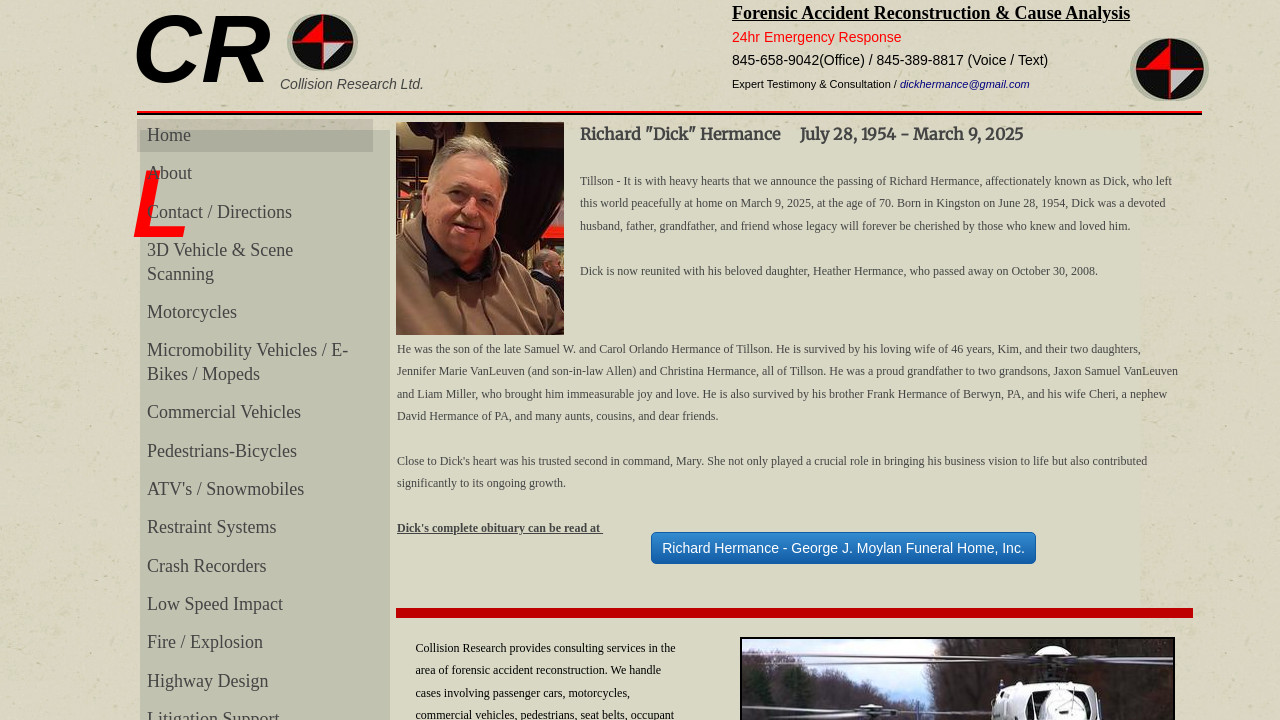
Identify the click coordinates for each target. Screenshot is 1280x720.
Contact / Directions (219, 212)
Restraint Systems (212, 527)
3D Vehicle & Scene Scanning (220, 261)
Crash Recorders (206, 566)
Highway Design (207, 681)
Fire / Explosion (205, 642)
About (169, 173)
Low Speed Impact (215, 604)
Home (169, 135)
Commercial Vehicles (224, 412)
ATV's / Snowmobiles (225, 489)
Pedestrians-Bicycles (222, 451)
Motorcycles (192, 312)
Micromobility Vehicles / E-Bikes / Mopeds (247, 361)
